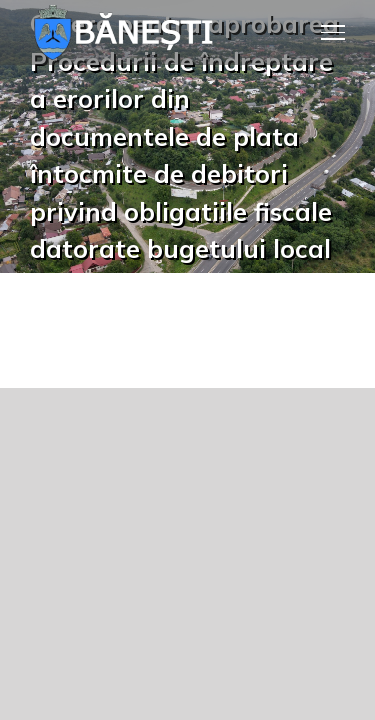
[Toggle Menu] (333, 32)
